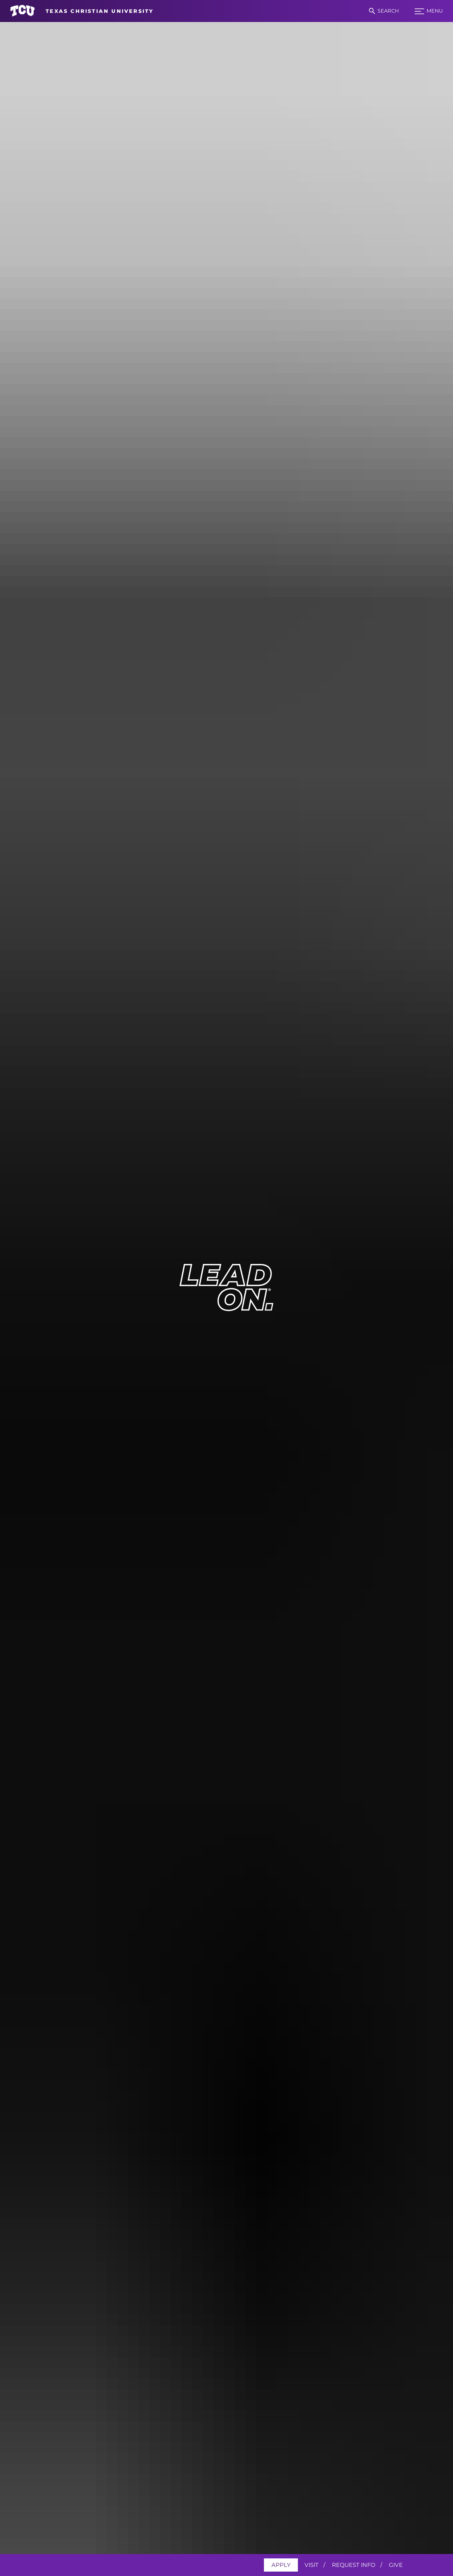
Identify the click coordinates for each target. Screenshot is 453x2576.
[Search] (383, 11)
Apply (280, 2565)
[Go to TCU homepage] (82, 11)
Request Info (353, 2565)
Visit (311, 2565)
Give (396, 2565)
